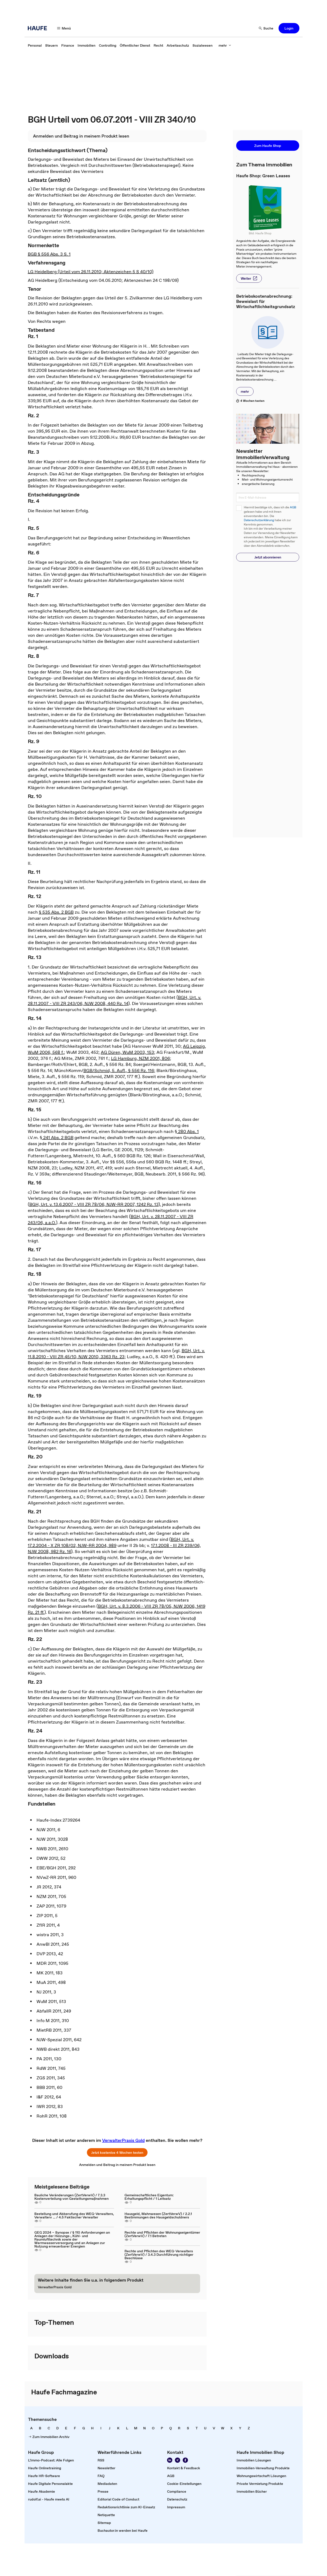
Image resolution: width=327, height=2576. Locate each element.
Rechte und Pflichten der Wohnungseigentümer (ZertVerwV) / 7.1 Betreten (162, 2234)
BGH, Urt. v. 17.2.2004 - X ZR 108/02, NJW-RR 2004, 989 (111, 1542)
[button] (64, 28)
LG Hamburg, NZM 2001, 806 (140, 1058)
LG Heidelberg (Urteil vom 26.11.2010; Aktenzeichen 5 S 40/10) (90, 272)
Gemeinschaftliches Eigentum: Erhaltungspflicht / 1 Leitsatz (149, 2196)
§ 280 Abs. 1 (187, 1131)
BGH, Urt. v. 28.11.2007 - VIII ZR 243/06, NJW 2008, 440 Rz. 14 (114, 1000)
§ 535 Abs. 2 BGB (56, 912)
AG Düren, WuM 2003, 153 (127, 1052)
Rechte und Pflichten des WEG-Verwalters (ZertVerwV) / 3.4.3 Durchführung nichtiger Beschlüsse (158, 2254)
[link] (35, 45)
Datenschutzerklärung (259, 520)
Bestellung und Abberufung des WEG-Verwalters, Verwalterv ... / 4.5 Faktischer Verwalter (74, 2215)
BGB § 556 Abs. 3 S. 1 (49, 254)
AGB (293, 507)
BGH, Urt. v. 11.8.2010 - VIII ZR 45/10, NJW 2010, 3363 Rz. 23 (116, 1354)
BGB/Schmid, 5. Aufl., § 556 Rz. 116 (118, 1070)
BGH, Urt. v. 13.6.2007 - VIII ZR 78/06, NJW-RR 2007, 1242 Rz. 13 (93, 1204)
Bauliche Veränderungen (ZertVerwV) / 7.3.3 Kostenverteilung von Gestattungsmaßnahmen (71, 2196)
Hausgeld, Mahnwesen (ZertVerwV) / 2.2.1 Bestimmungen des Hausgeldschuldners (158, 2215)
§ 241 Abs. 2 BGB (56, 1137)
